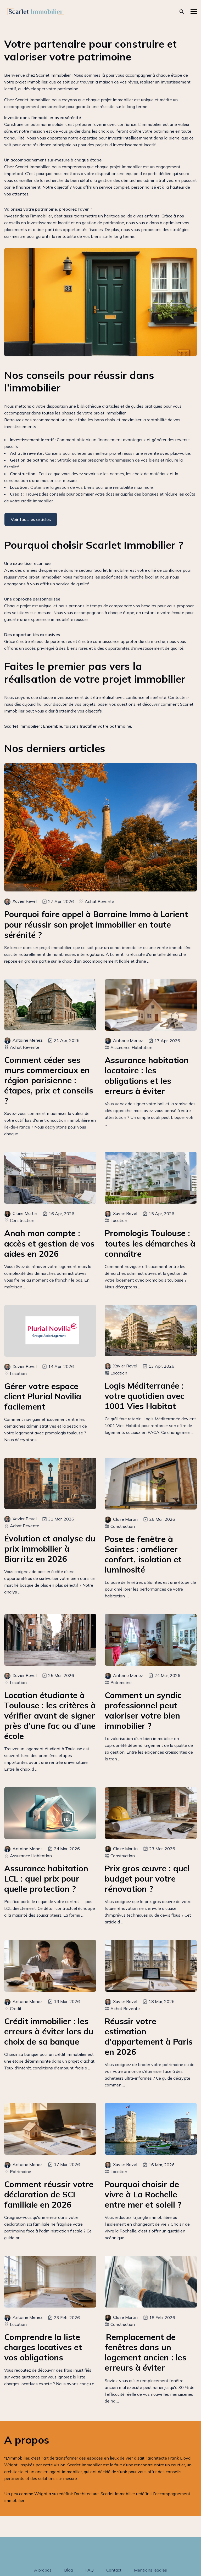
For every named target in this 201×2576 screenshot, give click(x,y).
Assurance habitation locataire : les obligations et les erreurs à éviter (147, 1075)
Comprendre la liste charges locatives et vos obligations (43, 2347)
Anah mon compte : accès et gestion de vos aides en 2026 (49, 1243)
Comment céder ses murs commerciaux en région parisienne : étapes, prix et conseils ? (48, 1080)
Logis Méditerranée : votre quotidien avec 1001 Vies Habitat (144, 1395)
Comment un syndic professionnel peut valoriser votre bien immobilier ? (143, 1710)
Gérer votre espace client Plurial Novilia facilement (42, 1396)
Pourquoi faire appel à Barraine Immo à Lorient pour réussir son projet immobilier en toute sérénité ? (96, 924)
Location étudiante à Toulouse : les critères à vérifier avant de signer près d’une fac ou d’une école (50, 1715)
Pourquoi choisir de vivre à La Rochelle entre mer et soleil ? (143, 2194)
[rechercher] (181, 11)
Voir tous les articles (31, 519)
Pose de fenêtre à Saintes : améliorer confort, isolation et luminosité (143, 1554)
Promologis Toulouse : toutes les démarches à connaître (150, 1243)
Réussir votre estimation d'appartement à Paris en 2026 (149, 2036)
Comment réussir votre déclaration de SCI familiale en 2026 (48, 2194)
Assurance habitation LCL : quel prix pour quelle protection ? (46, 1878)
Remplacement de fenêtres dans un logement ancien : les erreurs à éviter (145, 2352)
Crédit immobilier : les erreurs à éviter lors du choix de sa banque (48, 2031)
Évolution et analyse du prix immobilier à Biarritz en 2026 (49, 1548)
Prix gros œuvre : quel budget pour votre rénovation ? (147, 1878)
